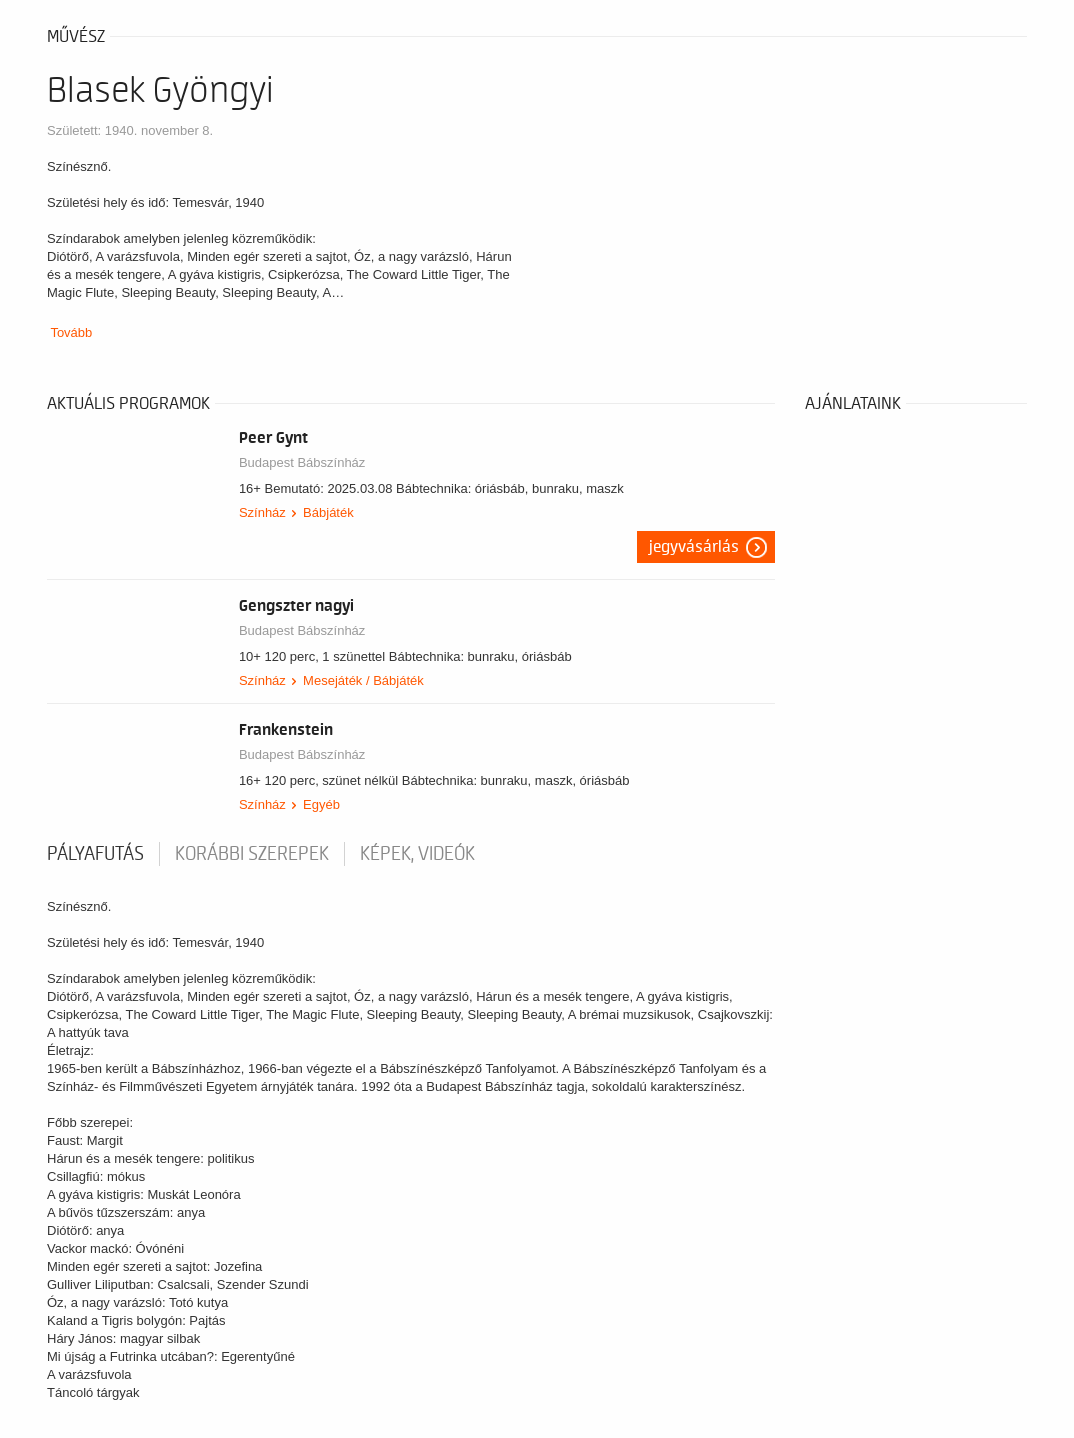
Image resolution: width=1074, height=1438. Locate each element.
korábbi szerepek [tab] (252, 854)
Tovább (71, 332)
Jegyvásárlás (694, 547)
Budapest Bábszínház (302, 462)
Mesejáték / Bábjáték (363, 680)
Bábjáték (328, 512)
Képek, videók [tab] (417, 854)
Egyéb (321, 804)
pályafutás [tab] (95, 854)
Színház (262, 512)
